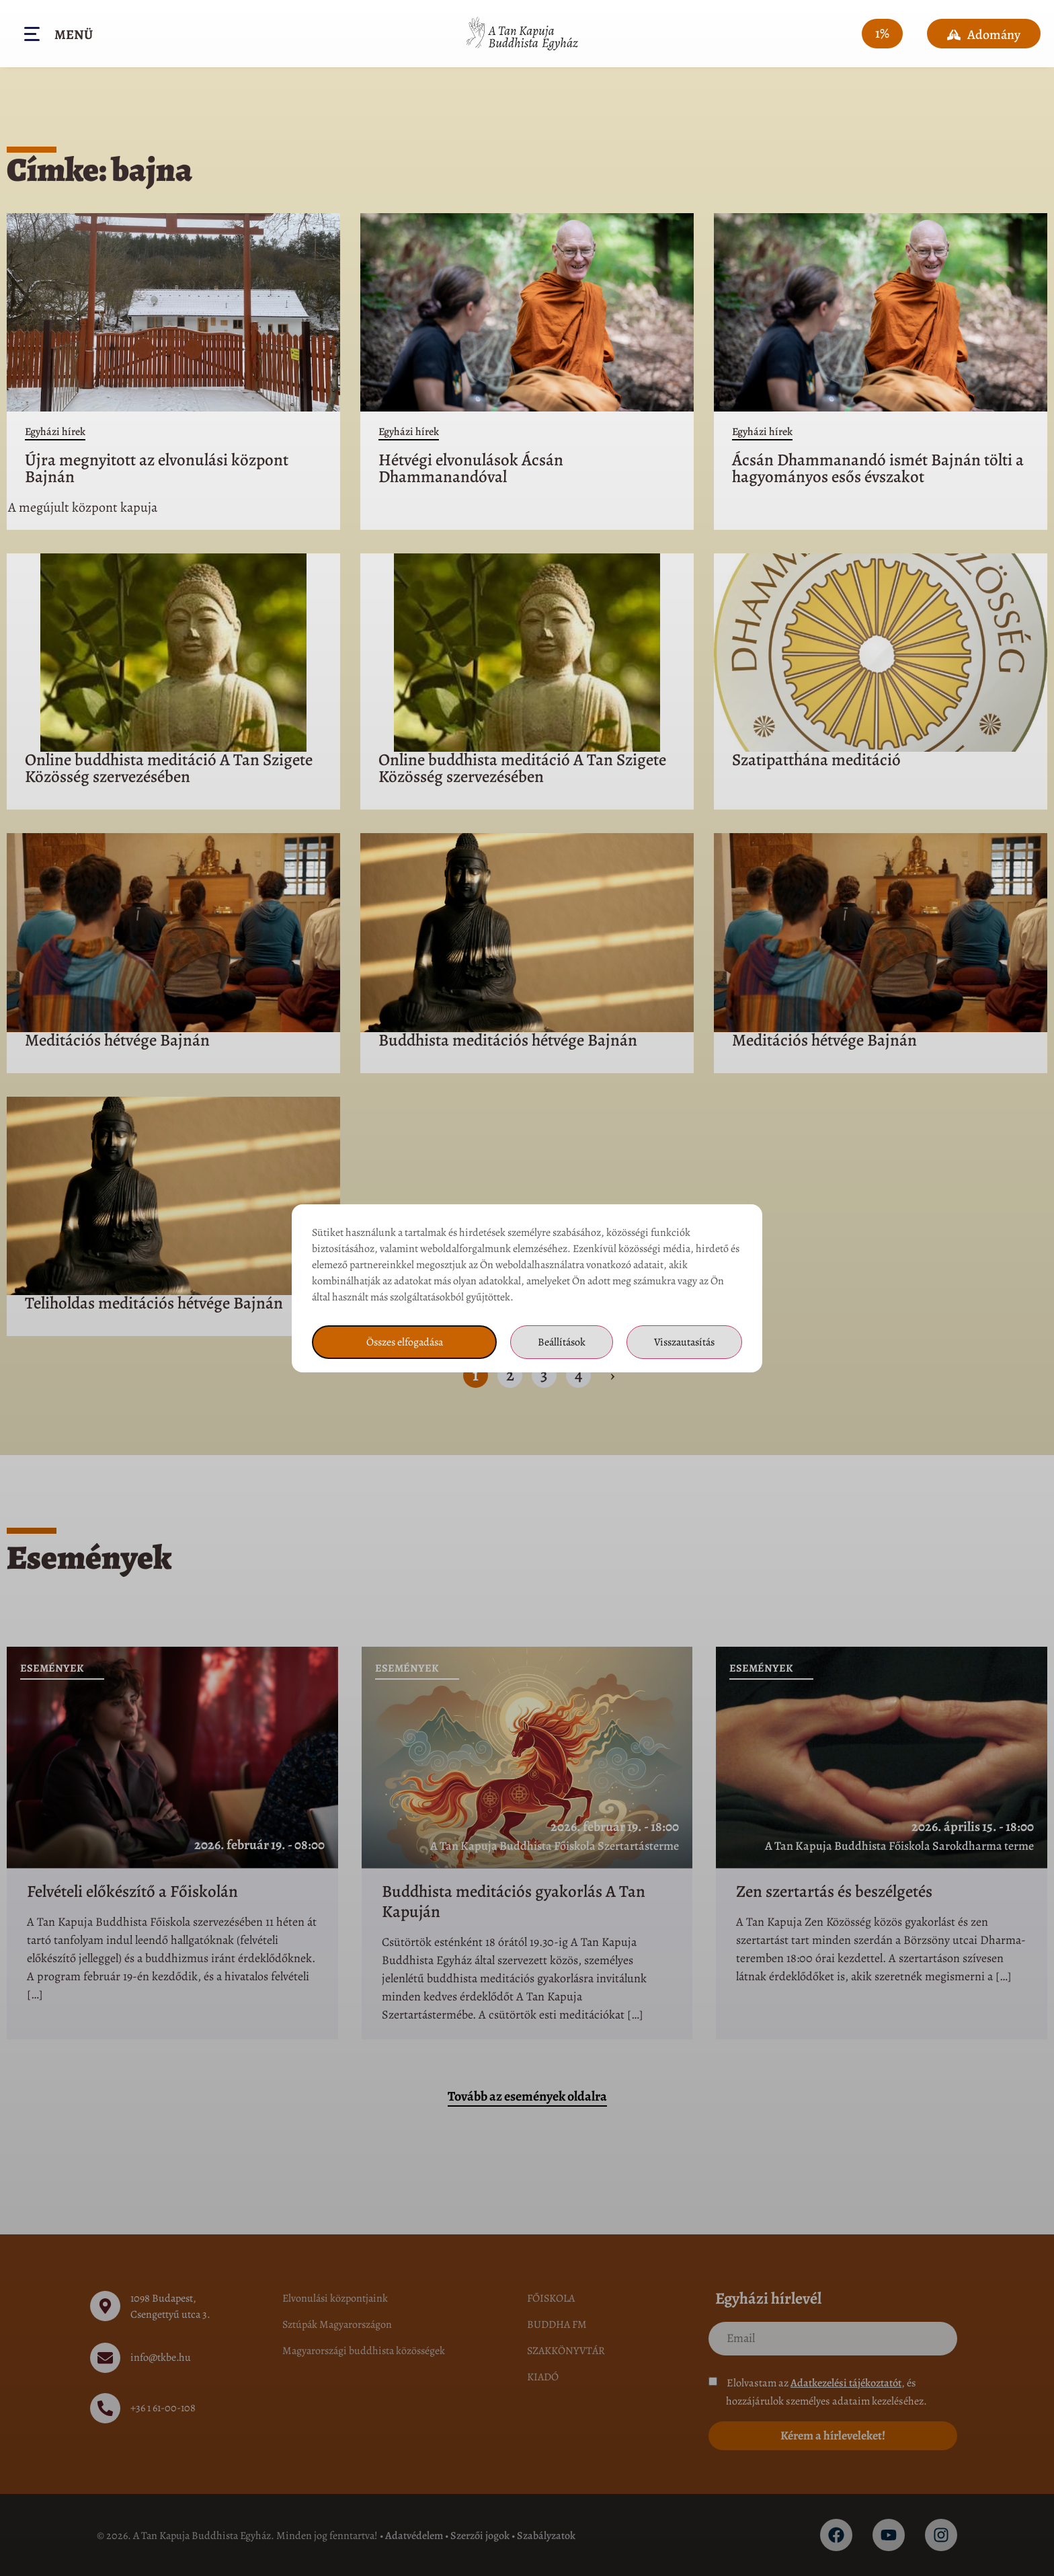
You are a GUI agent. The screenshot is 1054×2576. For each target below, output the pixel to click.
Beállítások (561, 1342)
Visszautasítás (684, 1342)
